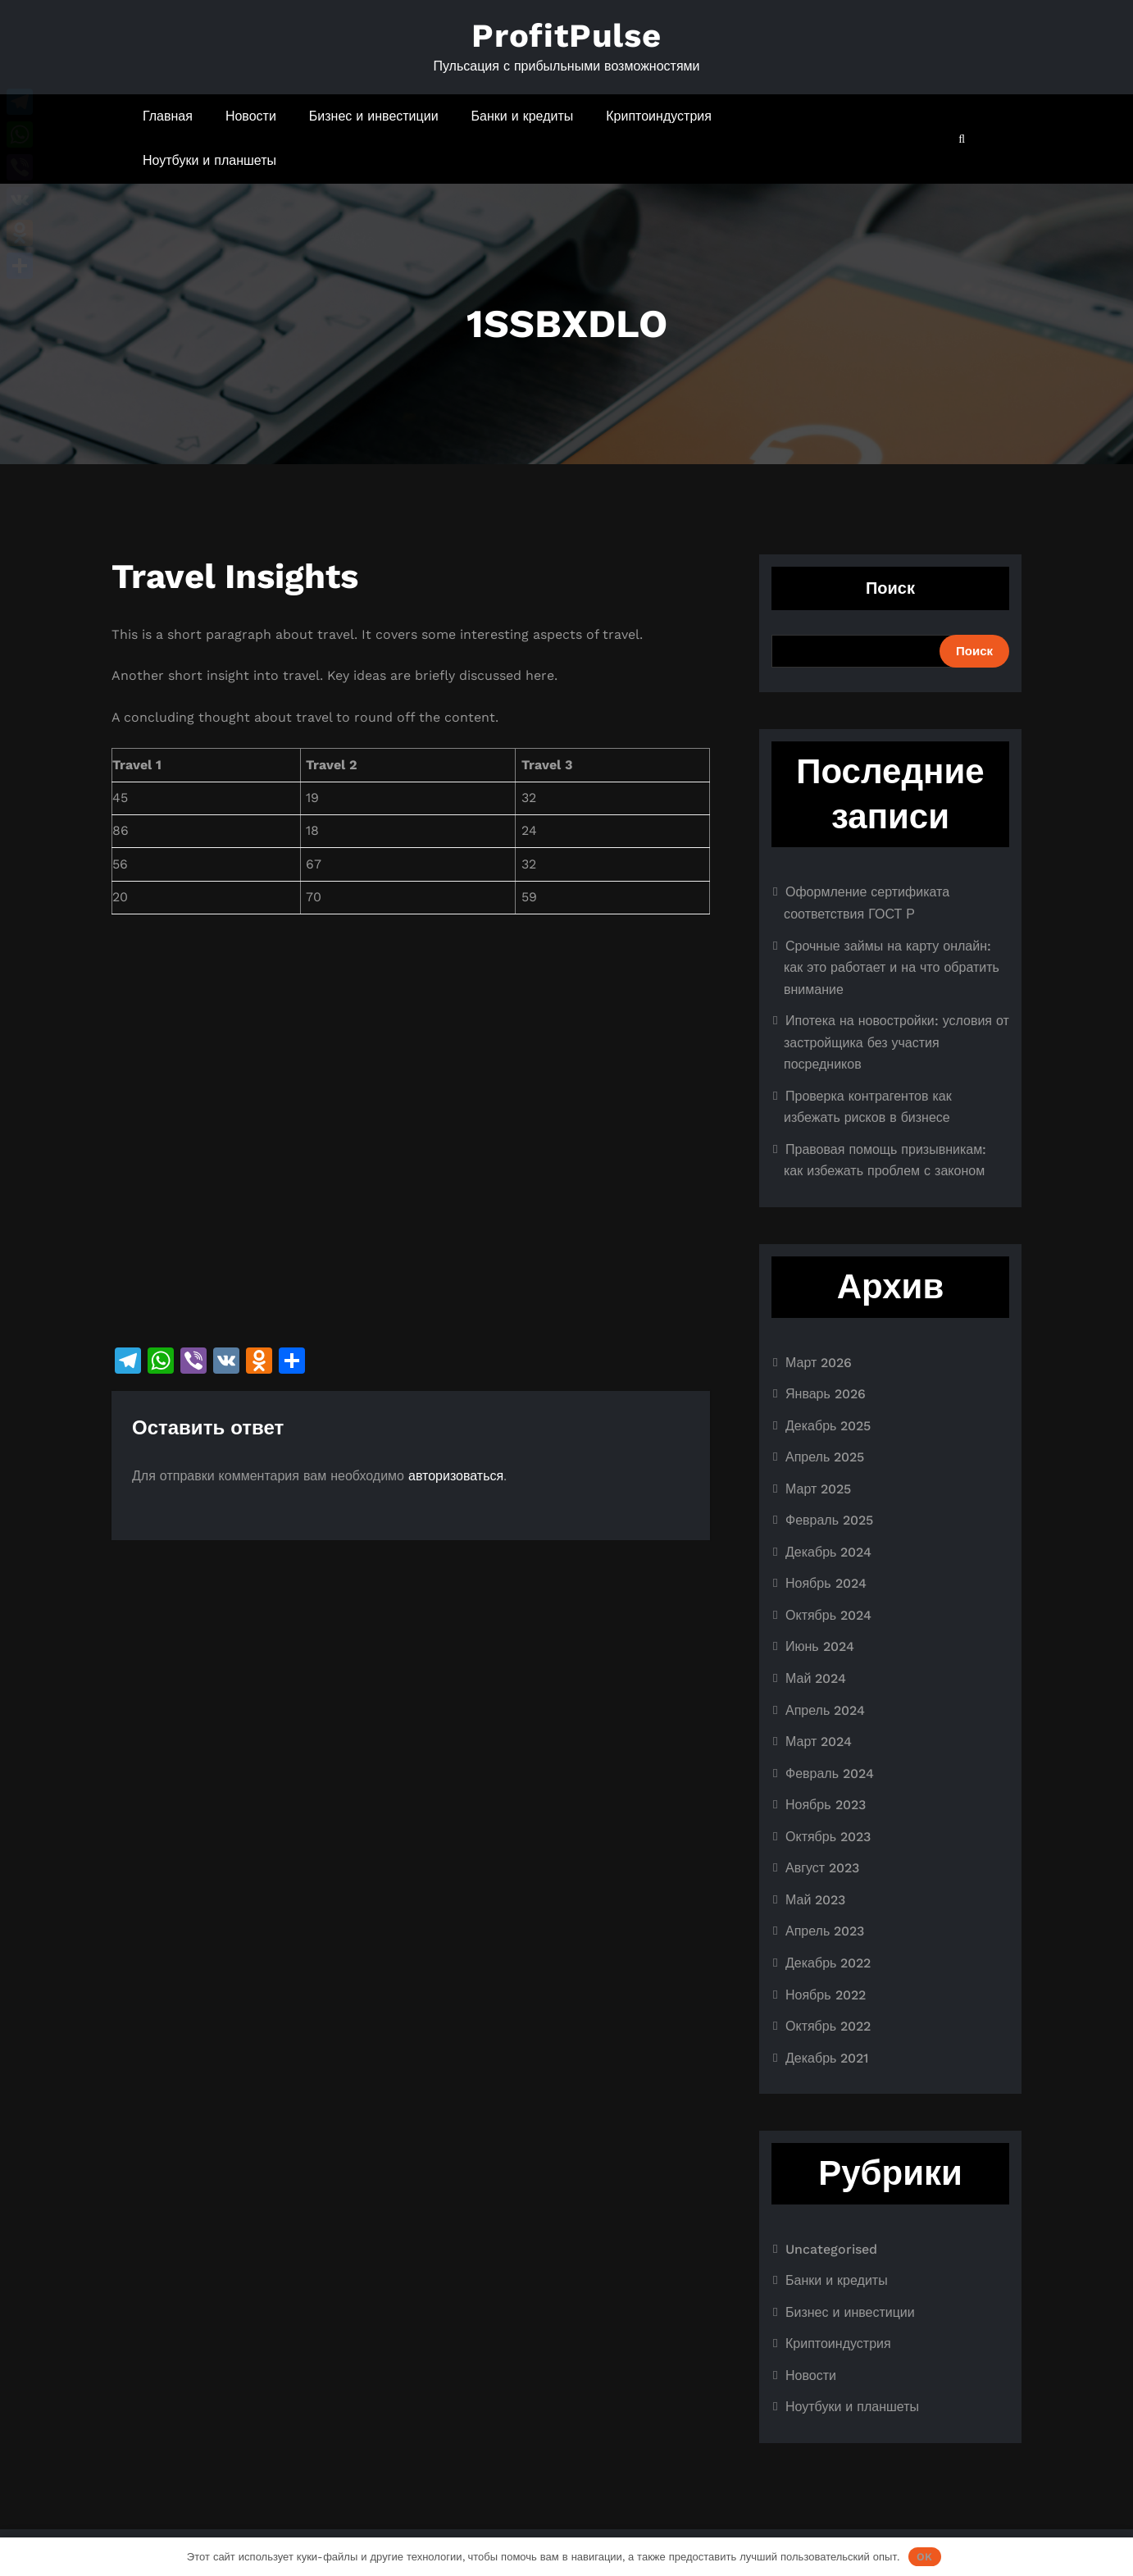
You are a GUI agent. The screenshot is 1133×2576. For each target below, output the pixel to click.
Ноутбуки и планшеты (209, 160)
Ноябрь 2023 (825, 1804)
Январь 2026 (825, 1394)
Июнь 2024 (819, 1646)
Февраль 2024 (829, 1773)
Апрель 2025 (824, 1457)
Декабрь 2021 (826, 2058)
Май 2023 (815, 1900)
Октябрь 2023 (828, 1836)
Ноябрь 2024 (826, 1583)
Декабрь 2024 (828, 1552)
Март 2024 (818, 1741)
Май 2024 (815, 1678)
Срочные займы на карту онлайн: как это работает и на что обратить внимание (891, 967)
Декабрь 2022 (828, 1963)
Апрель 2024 (825, 1710)
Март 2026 (818, 1362)
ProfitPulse (566, 35)
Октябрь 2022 (828, 2026)
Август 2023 (822, 1868)
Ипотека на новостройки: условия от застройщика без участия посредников (896, 1042)
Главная (168, 116)
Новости (250, 116)
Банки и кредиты (522, 116)
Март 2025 (818, 1489)
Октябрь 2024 (828, 1615)
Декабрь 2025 (828, 1426)
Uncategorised (831, 2249)
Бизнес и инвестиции (374, 116)
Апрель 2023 (824, 1931)
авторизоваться (455, 1476)
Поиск (890, 588)
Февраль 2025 (829, 1520)
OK (924, 2557)
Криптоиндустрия (659, 116)
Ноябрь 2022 (825, 1995)
